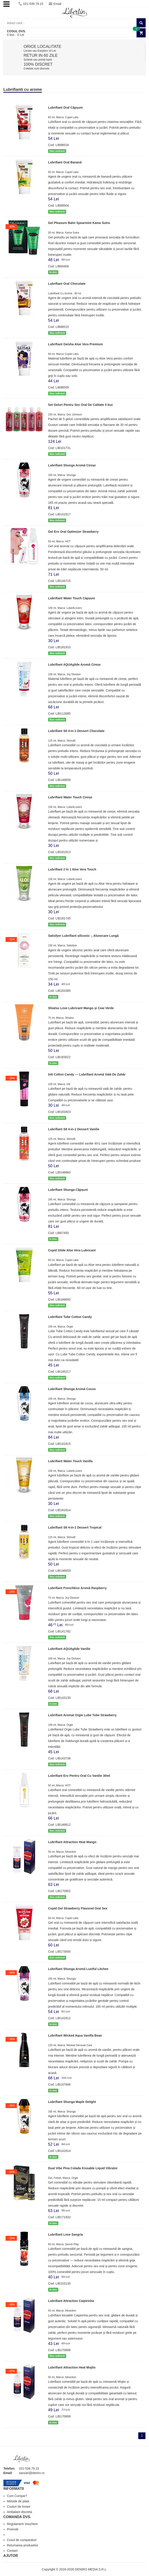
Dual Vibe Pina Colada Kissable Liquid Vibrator (83, 2168)
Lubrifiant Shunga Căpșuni (68, 1189)
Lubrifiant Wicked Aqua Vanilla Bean (75, 2035)
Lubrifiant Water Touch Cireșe (70, 797)
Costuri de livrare (19, 2506)
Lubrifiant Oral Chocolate (67, 283)
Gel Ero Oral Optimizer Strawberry (73, 531)
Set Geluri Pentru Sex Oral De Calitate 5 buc (80, 405)
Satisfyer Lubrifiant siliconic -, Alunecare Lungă (83, 935)
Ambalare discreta (19, 2512)
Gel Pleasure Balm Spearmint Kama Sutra (79, 223)
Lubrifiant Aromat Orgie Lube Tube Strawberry (82, 1715)
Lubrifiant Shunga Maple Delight (72, 2102)
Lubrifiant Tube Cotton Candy (70, 1317)
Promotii (12, 2529)
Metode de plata (18, 2501)
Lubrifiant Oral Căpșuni (65, 107)
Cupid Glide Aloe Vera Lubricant (72, 1250)
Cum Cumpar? (17, 2496)
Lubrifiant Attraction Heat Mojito (72, 2367)
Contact (12, 2550)
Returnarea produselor (22, 2545)
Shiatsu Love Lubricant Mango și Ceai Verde (81, 1008)
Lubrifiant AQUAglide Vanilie (69, 1649)
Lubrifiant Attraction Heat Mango (72, 1842)
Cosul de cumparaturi (22, 2540)
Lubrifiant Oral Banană (65, 162)
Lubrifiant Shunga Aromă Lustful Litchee (78, 1969)
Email (55, 4)
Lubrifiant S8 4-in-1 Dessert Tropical (75, 1527)
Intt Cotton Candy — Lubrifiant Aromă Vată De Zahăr (87, 1074)
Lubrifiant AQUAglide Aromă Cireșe (74, 664)
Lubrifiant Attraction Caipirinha (71, 2301)
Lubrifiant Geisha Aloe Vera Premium (75, 344)
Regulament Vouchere (22, 2524)
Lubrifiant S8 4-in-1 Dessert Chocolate (76, 731)
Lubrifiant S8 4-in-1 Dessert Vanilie (73, 1129)
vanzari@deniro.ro (32, 2473)
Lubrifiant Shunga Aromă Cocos (72, 1389)
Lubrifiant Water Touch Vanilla (70, 1461)
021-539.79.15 (30, 4)
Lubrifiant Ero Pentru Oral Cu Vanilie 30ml (79, 1775)
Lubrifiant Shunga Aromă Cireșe (72, 465)
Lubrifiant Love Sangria (65, 2234)
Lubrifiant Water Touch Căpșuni (71, 598)
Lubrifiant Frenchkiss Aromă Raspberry (77, 1588)
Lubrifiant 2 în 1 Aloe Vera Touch (72, 869)
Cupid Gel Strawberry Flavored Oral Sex (77, 1908)
